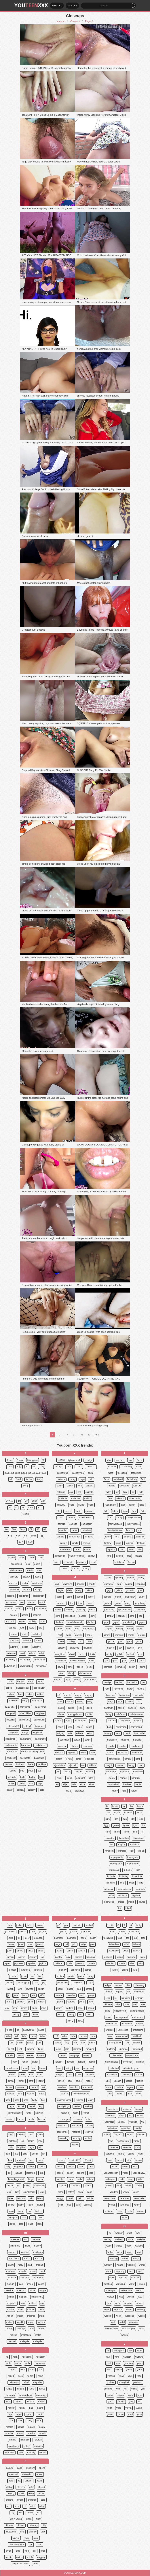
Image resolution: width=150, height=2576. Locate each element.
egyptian (62, 1746)
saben (60, 2173)
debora (57, 1679)
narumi (29, 2414)
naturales (24, 2439)
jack (10, 1925)
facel (138, 1466)
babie (29, 1694)
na (7, 2357)
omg (26, 2551)
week (118, 2316)
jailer (27, 1938)
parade (59, 1995)
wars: (140, 2271)
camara (71, 1517)
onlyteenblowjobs (20, 2563)
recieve (75, 2144)
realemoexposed (81, 2093)
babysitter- (10, 1739)
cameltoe (86, 1530)
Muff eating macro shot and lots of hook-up (44, 583)
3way (39, 1479)
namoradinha (25, 2395)
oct (19, 2480)
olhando (33, 2531)
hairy (142, 1708)
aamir (21, 1557)
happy (131, 1765)
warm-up (120, 2271)
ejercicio (73, 1765)
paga (83, 1938)
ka (18, 2030)
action (22, 1621)
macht (10, 2265)
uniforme (123, 2049)
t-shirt (110, 1925)
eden (70, 1727)
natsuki (42, 2433)
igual (135, 1825)
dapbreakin (88, 1628)
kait (11, 2042)
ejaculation (59, 1765)
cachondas (62, 1473)
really (75, 2113)
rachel (58, 2042)
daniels (91, 1622)
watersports (126, 2290)
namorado (41, 2395)
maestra (9, 2290)
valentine (125, 2128)
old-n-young (16, 2519)
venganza (124, 2205)
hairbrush (108, 1708)
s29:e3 (71, 2166)
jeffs (42, 1995)
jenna (9, 2001)
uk (116, 1998)
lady (11, 2147)
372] (41, 1466)
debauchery (85, 1673)
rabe (64, 2036)
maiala (10, 2309)
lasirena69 (39, 2185)
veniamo (109, 2211)
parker (59, 2008)
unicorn (136, 2042)
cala (80, 1485)
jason (24, 1976)
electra (67, 1771)
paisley (58, 1957)
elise (91, 1784)
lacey (40, 2134)
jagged (42, 1931)
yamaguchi (119, 2350)
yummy (121, 2401)
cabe (69, 1466)
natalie (31, 2427)
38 (81, 1434)
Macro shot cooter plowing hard (93, 583)
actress (12, 1628)
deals (90, 1667)
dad (57, 1584)
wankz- (135, 2258)
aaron (32, 1557)
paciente (77, 1925)
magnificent (37, 2297)
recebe (89, 2125)
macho (27, 2258)
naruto (40, 2414)
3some (29, 1479)
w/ (110, 2233)
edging (60, 1733)
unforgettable (115, 2042)
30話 (19, 1466)
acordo (25, 1615)
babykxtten (39, 1719)
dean (61, 1673)
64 (44, 1529)
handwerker (114, 1759)
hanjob (109, 1765)
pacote (73, 1931)
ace (22, 1602)
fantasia (127, 1536)
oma (18, 2551)
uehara (108, 1991)
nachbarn (40, 2357)
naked (26, 2382)
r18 (56, 2036)
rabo (73, 2036)
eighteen (72, 1752)
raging (92, 2042)
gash (120, 1641)
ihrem (116, 1832)
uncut (108, 2017)
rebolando (62, 2125)
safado (88, 2185)
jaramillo (38, 1970)
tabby (138, 1925)
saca (91, 2173)
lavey (20, 2211)
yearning (128, 2363)
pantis (71, 1976)
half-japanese (136, 1714)
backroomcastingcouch (32, 1751)
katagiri (10, 2093)
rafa (83, 2042)
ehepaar (59, 1752)
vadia (121, 2115)
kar (33, 2068)
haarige (107, 1682)
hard (141, 1765)
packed (89, 1925)
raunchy (90, 2074)
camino (86, 1543)
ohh (8, 2506)
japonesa (25, 1970)
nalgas (9, 2388)
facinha (111, 1485)
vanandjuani (123, 2141)
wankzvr (108, 2265)
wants (142, 2265)
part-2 (70, 2021)
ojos (20, 2512)
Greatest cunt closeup (33, 629)
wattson (110, 2297)
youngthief (124, 2382)
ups (107, 2081)
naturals (38, 2439)
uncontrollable (137, 2011)
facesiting (122, 1473)
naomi (40, 2408)
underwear (126, 2023)
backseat (11, 1758)
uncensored (120, 2011)
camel (74, 1530)
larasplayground (16, 2179)
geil (106, 1660)
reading (64, 2093)
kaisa (33, 2036)
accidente (11, 1602)
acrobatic (10, 1621)
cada (90, 1473)
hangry (127, 1759)
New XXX (57, 5)
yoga (139, 2376)
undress (110, 2030)
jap (42, 1957)
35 (34, 1466)
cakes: (70, 1485)
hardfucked (113, 1784)
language (18, 2166)
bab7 (10, 1681)
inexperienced (125, 1889)
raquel (92, 2062)
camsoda (81, 1562)
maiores (31, 2316)
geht (140, 1654)
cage (82, 1479)
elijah (65, 1784)
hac (143, 1682)
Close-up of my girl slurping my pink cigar (99, 863)
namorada (10, 2395)
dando (92, 1609)
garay (130, 1628)
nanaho (18, 2401)
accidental (24, 1596)
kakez (30, 2042)
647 (18, 1536)
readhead (87, 2087)
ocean (40, 2474)
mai (42, 2303)
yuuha (139, 2408)
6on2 (30, 1542)
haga (110, 1701)
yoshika (110, 2382)
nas (11, 2420)
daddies (80, 1584)
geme (141, 1660)
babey (11, 1694)
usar (130, 2093)
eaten (61, 1708)
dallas (59, 1597)
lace (31, 2134)
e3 (59, 1695)
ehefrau (74, 1746)
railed (58, 2049)
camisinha (65, 1549)
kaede (41, 2030)
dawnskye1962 (77, 1660)
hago (120, 1701)
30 (43, 1460)
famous (129, 1530)
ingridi (131, 1902)
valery (107, 2134)
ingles (121, 1902)
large (30, 2179)
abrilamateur (16, 1570)
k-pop (9, 2030)
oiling (42, 2506)
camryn (91, 1556)
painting (81, 1950)
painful (70, 1950)
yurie (118, 2408)
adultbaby (10, 1659)
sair (61, 2205)
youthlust (137, 2382)
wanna (120, 2265)
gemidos (120, 1667)
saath (81, 2166)
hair (139, 1701)
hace (107, 1689)
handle (111, 1746)
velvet (109, 2185)
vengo (137, 2205)
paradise (71, 1995)
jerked (24, 2008)
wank (139, 2252)
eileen (83, 1752)
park (91, 2001)
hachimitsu (124, 1695)
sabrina (80, 2173)
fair (117, 1492)
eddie (60, 1727)
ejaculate (89, 1759)
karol (31, 2081)
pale (70, 1963)
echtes (58, 1720)
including (123, 1876)
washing (123, 2277)
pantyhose (62, 1982)
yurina (129, 2408)
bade (30, 1764)
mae (21, 2284)
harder (112, 1778)
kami (40, 2049)
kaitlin (20, 2042)
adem (38, 1640)
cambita (73, 1524)
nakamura (13, 2382)
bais (41, 1777)
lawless (38, 2211)
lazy (33, 2217)
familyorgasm (115, 1524)
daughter (87, 1648)
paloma (79, 1963)
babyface (40, 1713)
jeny (7, 2008)
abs (39, 1570)
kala (39, 2042)
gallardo (130, 1590)
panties (60, 1976)
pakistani (59, 1963)
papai (60, 1989)
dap (77, 1628)
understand (137, 2017)
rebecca (78, 2119)
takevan (136, 1950)
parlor (80, 2008)
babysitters (25, 1739)
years (139, 2363)
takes (125, 1950)
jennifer (20, 2001)
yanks (139, 2350)
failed (108, 1492)
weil (113, 2322)
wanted (131, 2265)
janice (30, 1950)
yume (130, 2395)
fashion (119, 1556)
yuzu (139, 2414)
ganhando (140, 1609)
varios (131, 2154)
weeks (141, 2316)
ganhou (121, 1616)
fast (129, 1556)
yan (130, 2350)
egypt (87, 1740)
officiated (32, 2500)
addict (25, 1634)
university (127, 2062)
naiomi (30, 2376)
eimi (93, 1752)
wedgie (107, 2316)
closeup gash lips (86, 536)
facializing (132, 1479)
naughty (31, 2452)
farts (109, 1556)
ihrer (135, 1832)
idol (132, 1819)
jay (43, 1982)
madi (42, 2271)
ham (109, 1727)
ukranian (139, 1998)
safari (60, 2192)
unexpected (122, 2036)
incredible (137, 1876)
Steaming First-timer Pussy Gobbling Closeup (46, 676)
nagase (12, 2369)
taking (120, 1957)
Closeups (75, 21)
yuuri (130, 2414)
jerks (26, 2014)
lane (31, 2160)
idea (116, 1819)
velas (130, 2179)
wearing (128, 2303)
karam (42, 2068)
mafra (32, 2290)
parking (69, 2008)
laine (8, 2154)
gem (132, 1660)
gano (132, 1616)
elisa (82, 1784)
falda (141, 1505)
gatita (138, 1641)
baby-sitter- (25, 1707)
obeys (42, 2468)
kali (20, 2049)
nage (22, 2369)
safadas (62, 2185)
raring (68, 2068)
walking (139, 2246)
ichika (117, 1812)
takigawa (108, 1957)
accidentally (38, 1596)
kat (43, 2087)
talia (140, 1963)
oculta (39, 2480)
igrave (126, 1825)
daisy (78, 1590)
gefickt (120, 1654)
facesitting (136, 1473)
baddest (20, 1764)
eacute (67, 1695)
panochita (75, 1970)
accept (38, 1589)
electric (78, 1771)
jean (16, 1995)
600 (14, 1529)
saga (80, 2192)
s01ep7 (87, 2160)
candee (64, 1568)
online (19, 2557)
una (143, 2004)
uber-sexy (140, 1985)
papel (70, 1989)
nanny (22, 2408)
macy (20, 2265)
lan (43, 2154)
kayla (28, 2113)
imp (132, 1851)
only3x (30, 2557)
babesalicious (23, 1688)
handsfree (122, 1752)
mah (23, 2303)
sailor (80, 2198)
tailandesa (114, 1944)
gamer (142, 1597)
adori (22, 1653)
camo (77, 1549)
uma (127, 2004)
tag (135, 1938)
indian (131, 1883)
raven (61, 2081)
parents (71, 2001)
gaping (119, 1628)
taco (120, 1938)
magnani (23, 2297)
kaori (25, 2068)
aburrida (13, 1583)
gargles (141, 1635)
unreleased (112, 2074)
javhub (9, 1982)
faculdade (124, 1485)
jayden (10, 1989)
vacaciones (112, 2109)
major (30, 2322)
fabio (109, 1460)
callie (90, 1505)
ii (142, 1832)
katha (41, 2093)
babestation (39, 1688)
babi (20, 1694)
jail (19, 1938)
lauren (40, 2205)
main (41, 2309)
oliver (26, 2538)
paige (83, 1944)
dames (80, 1597)
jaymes (29, 1989)
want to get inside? (32, 1425)
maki (31, 2328)
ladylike (21, 2147)
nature (27, 2446)
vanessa (127, 2147)
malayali (12, 2341)
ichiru (139, 1812)
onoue (36, 2563)
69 (25, 1536)
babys (25, 1732)
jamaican (38, 1938)
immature (134, 1844)
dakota (89, 1590)
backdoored (40, 1745)
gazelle (130, 1648)
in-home (128, 1870)
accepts (10, 1596)
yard (117, 2357)
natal (39, 2420)
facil (143, 1479)
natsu (19, 2433)
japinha (42, 1963)
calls (58, 1511)
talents (122, 1963)
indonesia (108, 1889)
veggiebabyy (139, 2173)
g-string (119, 1577)
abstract (26, 1577)
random (58, 2062)
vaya (109, 2160)
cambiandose (85, 1517)
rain (67, 2049)
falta (143, 1511)
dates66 (62, 1648)
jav (32, 1976)
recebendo (62, 2132)
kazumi (21, 2119)
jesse (35, 2014)
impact (141, 1851)
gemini (132, 1667)
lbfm (41, 2217)
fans (117, 1536)
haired (121, 1708)
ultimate (108, 2004)
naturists (38, 2446)
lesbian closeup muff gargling (92, 1425)
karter (40, 2081)
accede (26, 1589)
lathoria (20, 2198)
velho (140, 2179)
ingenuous (109, 1902)
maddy (22, 2271)
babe (30, 1681)
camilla (75, 1543)
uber (128, 1985)
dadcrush (67, 1584)
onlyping (41, 2557)
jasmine (13, 1976)
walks (110, 2252)
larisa (40, 2179)
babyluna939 (13, 1726)
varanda (110, 2154)
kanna (25, 2062)
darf (60, 1635)
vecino (115, 2166)
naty (21, 2452)
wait (138, 2233)
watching (120, 2284)
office (31, 2493)
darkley (78, 1635)
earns (69, 1701)
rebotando (76, 2125)
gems (142, 1667)
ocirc (11, 2480)
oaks (19, 2468)
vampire (141, 2134)
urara (108, 2087)
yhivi (121, 2376)
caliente (63, 1498)
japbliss (31, 1963)
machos (38, 2258)
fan (139, 1530)
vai (142, 2122)
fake (110, 1498)
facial (106, 1479)
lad (22, 2141)
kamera (30, 2049)
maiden (31, 2309)
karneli (21, 2081)
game (118, 1597)
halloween (125, 1720)
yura (131, 2401)
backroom (12, 1751)
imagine (121, 1844)
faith (141, 1492)
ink (119, 1908)
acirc (29, 1608)
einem (59, 1759)
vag (130, 2115)
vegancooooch (111, 2173)
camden (63, 1530)
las (18, 2185)
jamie (21, 1944)
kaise (42, 2036)
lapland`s (30, 2173)
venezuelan (139, 2198)
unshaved (126, 2074)
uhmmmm (139, 1991)
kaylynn (39, 2113)
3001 (9, 1466)
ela (82, 1765)
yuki (143, 2388)
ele (58, 1771)
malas (38, 2335)
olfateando (11, 2531)
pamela (91, 1963)
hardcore (124, 1771)
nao (31, 2408)
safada (90, 2179)
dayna (61, 1667)
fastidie (138, 1556)
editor (90, 1733)
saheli (70, 2198)
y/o (108, 2350)
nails (20, 2376)
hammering (136, 1727)
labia (10, 2134)
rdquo (89, 2081)
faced (139, 1460)
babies (40, 1694)
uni (127, 2042)
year (118, 2363)
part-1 (89, 2014)
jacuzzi (23, 1931)
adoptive (36, 1647)
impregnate (132, 1857)
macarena (15, 2246)
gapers (142, 1622)
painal (59, 1950)
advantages (39, 1659)
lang (8, 2166)
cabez (79, 1466)
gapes (109, 1628)
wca (140, 2297)
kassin (9, 2087)
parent (60, 2001)
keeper (41, 2119)
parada (89, 1989)
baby (24, 1700)
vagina (140, 2115)
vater (140, 2154)
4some (25, 1514)
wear (117, 2303)
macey (37, 2246)
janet (9, 1950)
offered (41, 2487)
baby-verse (40, 1707)
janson (10, 1957)
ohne (17, 2506)
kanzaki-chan (11, 2068)
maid (20, 2309)
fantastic (140, 1536)
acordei (13, 1615)
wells (141, 2328)
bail (39, 1770)
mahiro (32, 2303)
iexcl (141, 1819)
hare (124, 1791)
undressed (123, 2030)
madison (12, 2277)
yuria (109, 2408)
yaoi (108, 2357)
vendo (126, 2192)
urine (140, 2087)
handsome (137, 1752)
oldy (44, 2525)
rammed (77, 2049)
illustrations (138, 1838)
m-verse (15, 2239)
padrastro (72, 1938)
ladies (31, 2141)
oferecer (21, 2487)
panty (90, 1976)
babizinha (13, 1700)
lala (16, 2154)
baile (22, 1777)
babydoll (11, 1713)
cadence (61, 1479)
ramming (90, 2049)
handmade (136, 1746)
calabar (89, 1485)
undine (139, 2023)
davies (82, 1654)
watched (135, 2277)
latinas (11, 2205)
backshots (25, 1758)
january (33, 1957)
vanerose (113, 2147)
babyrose (39, 1726)
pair (91, 1950)
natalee (9, 2427)
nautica (43, 2452)
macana (36, 2239)
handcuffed (139, 1733)
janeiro (39, 1944)
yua (118, 2388)
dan (71, 1603)
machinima (14, 2258)
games (107, 1603)
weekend (129, 2316)
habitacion (132, 1682)
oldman (20, 2525)
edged (89, 1727)
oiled (32, 2506)
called (81, 1505)
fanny (108, 1536)
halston (137, 1720)
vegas (125, 2173)
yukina (110, 2395)
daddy (92, 1584)
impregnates (133, 1863)
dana (80, 1603)
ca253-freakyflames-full (69, 1460)
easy (90, 1701)
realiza (77, 2106)
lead (21, 2224)
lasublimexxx (29, 2192)
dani (92, 1616)
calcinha (61, 1492)
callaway (61, 1505)
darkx (89, 1635)
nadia (18, 2363)
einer (78, 1759)
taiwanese (114, 1950)
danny (59, 1628)
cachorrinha (78, 1473)
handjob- (137, 1740)
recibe (88, 2138)
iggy (106, 1825)
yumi (140, 2395)
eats (80, 1708)
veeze (125, 2166)
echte (89, 1714)
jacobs (40, 1925)
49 (10, 1507)
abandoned (16, 1564)
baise (11, 1783)
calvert (68, 1511)
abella (37, 1564)
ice (108, 1812)
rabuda (83, 2036)
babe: (40, 1681)
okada (30, 2512)
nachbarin (27, 2357)
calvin (78, 1511)
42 (26, 1501)
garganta (119, 1635)
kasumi (34, 2087)
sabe (90, 2166)
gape (106, 1622)
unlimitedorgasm (131, 2068)
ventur (129, 2211)
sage (89, 2192)
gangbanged (124, 1609)
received (76, 2132)
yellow (118, 2369)
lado (40, 2141)
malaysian (38, 2341)
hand (127, 1733)
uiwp (108, 1998)
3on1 (18, 1479)
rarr (77, 2068)
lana (10, 2160)
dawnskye (61, 1660)
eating (71, 1708)
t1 (118, 1925)
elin (74, 1784)
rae (75, 2042)
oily (12, 2512)
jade (33, 1931)
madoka (25, 2277)
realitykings (63, 2106)
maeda (41, 2284)
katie (8, 2100)
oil (25, 2506)
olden (28, 2519)
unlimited (114, 2068)
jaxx (36, 1982)
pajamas (91, 1957)
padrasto (58, 1938)
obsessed (13, 2474)
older (38, 2519)
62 (31, 1529)
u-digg (108, 1985)
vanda (137, 2141)
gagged (128, 1584)
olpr (31, 2544)
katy (43, 2100)
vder (129, 2160)
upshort (117, 2081)
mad (30, 2265)
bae (22, 1770)
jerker (34, 2008)
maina (10, 2316)
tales (132, 1963)
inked (128, 1908)
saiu (69, 2205)
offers (21, 2493)
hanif (138, 1759)
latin (31, 2198)
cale (71, 1492)
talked (115, 1970)
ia (107, 1806)
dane (57, 1616)
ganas (118, 1603)
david (72, 1654)
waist (129, 2233)
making (41, 2328)
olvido (8, 2551)
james (11, 1944)
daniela (59, 1622)
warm (108, 2271)
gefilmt (130, 1654)
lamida (34, 2154)
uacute (118, 1985)
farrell (131, 1549)
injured (142, 1902)
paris (81, 2001)
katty (34, 2100)
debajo (71, 1673)
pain (92, 1944)
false (134, 1511)
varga (121, 2154)
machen (12, 2252)
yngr (130, 2376)
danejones (70, 1616)
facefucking (126, 1466)
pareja (91, 1995)
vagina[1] (109, 2122)
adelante (27, 1640)
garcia (140, 1628)
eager (78, 1695)
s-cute (62, 2160)
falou (125, 1511)
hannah (120, 1765)
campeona (60, 1556)
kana (20, 2055)
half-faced (120, 1714)
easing (80, 1701)
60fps (22, 1529)
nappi (18, 2414)
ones (43, 2551)
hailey (129, 1701)
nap (10, 2414)
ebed (89, 1708)
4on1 (30, 1507)
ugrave (119, 1991)
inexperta (140, 1889)
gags (109, 1590)
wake (108, 2246)
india (122, 1883)
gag (119, 1584)
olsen (39, 2544)
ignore (116, 1825)
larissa (10, 2185)
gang (127, 1603)
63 (38, 1529)
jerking (16, 2014)
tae (127, 1938)
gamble (107, 1597)
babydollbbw (25, 1713)
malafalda (26, 2335)
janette (20, 1950)
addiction (14, 1640)
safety (71, 2192)
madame (10, 2271)
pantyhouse (77, 1982)
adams (14, 1634)
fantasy (107, 1543)
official (20, 2500)
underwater (111, 2023)
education (64, 1740)
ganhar (110, 1616)
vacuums (110, 2115)
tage (143, 1938)
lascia (27, 2185)
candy (86, 1568)
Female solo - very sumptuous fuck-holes (43, 1332)
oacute (9, 2468)
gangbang (109, 1609)
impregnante (117, 1857)
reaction (74, 2087)
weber (129, 2309)
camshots (68, 1562)
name (31, 2388)
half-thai (112, 1720)
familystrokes (133, 1524)
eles (91, 1778)
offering (10, 2493)
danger (82, 1616)
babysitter (37, 1732)
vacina (138, 2109)
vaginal (121, 2122)
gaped (116, 1622)
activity (32, 1621)
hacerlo (140, 1689)
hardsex (127, 1784)
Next (96, 1434)
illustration (124, 1838)
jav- (40, 1976)
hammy (107, 1733)
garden (107, 1635)
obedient (30, 2468)
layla (24, 2217)
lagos (31, 2147)
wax (121, 2297)
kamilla (10, 2055)
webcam (118, 2309)
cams (56, 1562)
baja (31, 1783)
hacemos (118, 1689)
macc (27, 2246)
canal (93, 1562)
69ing (34, 1536)
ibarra (140, 1806)
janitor (41, 1950)
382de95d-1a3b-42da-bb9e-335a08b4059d (26, 1473)
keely (31, 2119)
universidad (116, 2055)
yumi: (110, 2401)
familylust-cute (134, 1517)
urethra (119, 2087)
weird (122, 2322)
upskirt (139, 2081)
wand (120, 2252)
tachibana (134, 1931)
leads (30, 2224)
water (131, 2284)
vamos (130, 2134)
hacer (130, 1689)
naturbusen (13, 2446)
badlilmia (42, 1764)
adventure (10, 1666)
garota (111, 1641)
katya (11, 2106)
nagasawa (40, 2363)
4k (23, 1507)
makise (13, 2335)
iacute (115, 1806)
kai (16, 2036)
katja (17, 2100)
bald (42, 1790)
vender (139, 2185)
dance (90, 1603)
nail (40, 2369)
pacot (63, 1931)
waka (130, 2239)
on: (34, 2551)
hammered (121, 1727)
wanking (113, 2258)
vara (137, 2147)
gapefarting (128, 1622)
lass (9, 2192)
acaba (25, 1583)
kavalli (21, 2106)
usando (119, 2093)
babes (9, 1688)
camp (87, 1549)
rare (59, 2068)
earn (60, 1701)
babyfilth (10, 1719)
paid (74, 1944)
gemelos (108, 1667)
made (33, 2271)
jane (30, 1944)
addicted (36, 1634)
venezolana (109, 2198)
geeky (109, 1654)
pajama (78, 1957)
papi (79, 1989)
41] (19, 1501)
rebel (88, 2119)
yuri (139, 2401)
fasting (131, 1562)
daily (69, 1590)
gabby (141, 1577)
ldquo (12, 2224)
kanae (30, 2055)
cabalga (88, 1460)
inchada (111, 1876)
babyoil (27, 1726)
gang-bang (139, 1603)
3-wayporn (32, 1460)
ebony (61, 1714)
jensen (41, 2001)
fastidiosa (119, 1562)
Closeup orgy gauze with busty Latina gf (43, 1144)
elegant (89, 1771)
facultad (137, 1485)
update (139, 2074)
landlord (21, 2160)
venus (124, 2217)
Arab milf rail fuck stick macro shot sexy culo (45, 395)
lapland (18, 2173)
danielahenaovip (75, 1622)
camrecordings (76, 1556)
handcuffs (112, 1740)
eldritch (92, 1765)
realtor (86, 2113)
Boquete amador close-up (35, 536)
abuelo (38, 1577)
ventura (140, 2211)
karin (39, 2074)
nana (8, 2401)
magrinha (11, 2303)
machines (38, 2252)
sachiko (60, 2179)
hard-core (111, 1771)
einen (69, 1759)
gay (120, 1648)
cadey (72, 1479)
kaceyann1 (28, 2030)
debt (67, 1679)
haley (108, 1714)
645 (10, 1536)
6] (42, 1536)
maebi (30, 2284)
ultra (118, 2004)
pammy (62, 1970)
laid (40, 2147)
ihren (126, 1832)
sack (70, 2179)
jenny (30, 2001)
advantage (25, 1659)
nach (15, 2357)
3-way (20, 1460)
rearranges (64, 2119)
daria (68, 1635)
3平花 (25, 1485)
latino (21, 2205)
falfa (106, 1511)
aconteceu (41, 1608)
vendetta (114, 2192)
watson (139, 2290)
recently (76, 2138)
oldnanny (33, 2525)
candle (75, 1568)
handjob (125, 1740)
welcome (133, 2322)
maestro (21, 2290)
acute (31, 1628)
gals (140, 1590)
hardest (123, 1778)
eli (57, 1784)
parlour (91, 2008)
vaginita (133, 2122)
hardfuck (136, 1778)
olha (22, 2531)
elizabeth (79, 1791)
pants (81, 1976)
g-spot (108, 1577)
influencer (123, 1895)
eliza (68, 1791)
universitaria (132, 2055)
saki (77, 2205)
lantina (42, 2166)
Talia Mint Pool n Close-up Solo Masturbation (45, 114)
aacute (11, 1557)
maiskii (20, 2322)
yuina (134, 2388)
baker (10, 1790)
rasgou (59, 2074)
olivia (35, 2538)
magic (11, 2297)
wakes (119, 2246)
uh (128, 1991)
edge (79, 1727)
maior (20, 2316)
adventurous (26, 1666)
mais (41, 2316)
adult (41, 1653)
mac (26, 2239)
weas (106, 2309)
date (89, 1641)
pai (66, 1944)
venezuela (124, 2198)
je (8, 1995)
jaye (20, 1989)
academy (14, 1589)
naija (32, 2369)
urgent (130, 2087)
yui (125, 2388)
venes (136, 2192)
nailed (11, 2376)
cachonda (91, 1466)
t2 (125, 1925)
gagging (141, 1584)
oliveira (16, 2538)
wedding (141, 2309)
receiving (63, 2138)
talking (125, 1970)
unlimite (140, 2062)
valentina (112, 2128)
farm (122, 1549)
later (42, 2192)
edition (79, 1733)
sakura (87, 2205)
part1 (80, 2021)
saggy (60, 2198)
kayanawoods (15, 2113)
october (28, 2480)
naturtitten (9, 2452)
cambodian (86, 1524)
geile (115, 1660)
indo (141, 1883)
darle (61, 1641)
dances (69, 1609)
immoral (122, 1851)
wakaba (141, 2239)
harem (134, 1791)
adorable (11, 1653)
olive (43, 2531)
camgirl (63, 1543)
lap (9, 2173)
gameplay (130, 1597)
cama (60, 1517)
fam (110, 1517)
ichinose (128, 1812)
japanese (18, 1963)
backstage (39, 1758)
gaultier (110, 1648)
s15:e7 (60, 2166)
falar (123, 1505)
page (58, 1944)
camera (60, 1536)
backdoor (25, 1745)
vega (135, 2166)
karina (10, 2081)
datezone (74, 1648)
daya (91, 1660)
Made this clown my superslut (37, 1051)
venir (119, 2211)
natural (12, 2439)
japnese (12, 1970)
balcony (31, 1790)
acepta (8, 1608)
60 (6, 1529)
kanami (40, 2055)
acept (42, 1602)
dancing (81, 1609)
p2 (58, 1925)
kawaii (32, 2106)
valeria (137, 2128)
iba (131, 1806)
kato (26, 2100)
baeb (31, 1770)
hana (118, 1733)
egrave (77, 1740)
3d (11, 1479)
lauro (11, 2211)
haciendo (138, 1695)
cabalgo (58, 1466)
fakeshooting (135, 1498)
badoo (13, 1770)
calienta (89, 1492)
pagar (93, 1938)
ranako (86, 2055)
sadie (80, 2179)
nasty (29, 2420)
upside (129, 2081)
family (119, 1517)
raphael (70, 2062)
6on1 (20, 1542)
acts (22, 1628)
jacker (19, 1925)
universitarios (111, 2062)
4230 (34, 1501)
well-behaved (111, 2328)
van (111, 2141)
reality (91, 2100)
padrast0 (85, 1931)
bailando (12, 1777)
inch (138, 1870)
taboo (122, 1931)
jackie (29, 1925)
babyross (13, 1732)
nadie (28, 2363)
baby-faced (37, 1700)
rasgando (88, 2068)
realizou (65, 2113)
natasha (9, 2433)
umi (135, 2004)
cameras (89, 1536)
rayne (79, 2081)
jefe (33, 1995)
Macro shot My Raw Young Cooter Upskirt (99, 161)
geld (123, 1660)
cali (79, 1492)
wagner (118, 2233)
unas (107, 2011)
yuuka (110, 2414)
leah (39, 2224)
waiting (107, 2239)
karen (22, 2074)
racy (67, 2042)
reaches (62, 2087)
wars (131, 2271)
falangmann (110, 1505)
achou (19, 1608)
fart (139, 1549)
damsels (61, 1603)
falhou (115, 1511)
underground (121, 2017)
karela (12, 2074)
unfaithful (136, 2036)
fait (133, 1492)
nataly (42, 2427)
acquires (37, 1615)
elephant (80, 1778)
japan (7, 1963)
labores (21, 2134)
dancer (58, 1609)
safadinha (75, 2185)
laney (40, 2160)
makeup (21, 2328)
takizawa (131, 1957)
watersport (111, 2290)
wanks (125, 2258)
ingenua (136, 1895)
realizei (88, 2106)
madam (39, 2265)
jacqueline (10, 1931)
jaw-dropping (23, 1982)
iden (125, 1819)
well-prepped (128, 2328)
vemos (128, 2185)
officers (9, 2500)
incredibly (110, 1883)
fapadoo (111, 1549)
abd (28, 1564)
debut (77, 1679)
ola (38, 2512)
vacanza (127, 2109)
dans (68, 1628)
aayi (41, 1557)
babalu (20, 1681)
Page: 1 (89, 21)
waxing (130, 2297)
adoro (32, 1653)
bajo (40, 1783)
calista (87, 1498)
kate (20, 2093)
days (70, 1667)
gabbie (130, 1577)
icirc (108, 1819)
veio (122, 2179)
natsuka (31, 2433)
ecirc (68, 1720)
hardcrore (138, 1771)
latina (40, 2198)
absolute (14, 1577)
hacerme (110, 1695)
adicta (25, 1647)
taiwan (136, 1944)
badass (8, 1764)
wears (139, 2303)
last (17, 2192)
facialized (118, 1479)
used (138, 2093)
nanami (41, 2401)
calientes (75, 1498)
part (80, 2014)
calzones (90, 1511)
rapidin (81, 2062)
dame (69, 1597)
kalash (11, 2049)
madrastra (38, 2277)
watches (108, 2284)
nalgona (20, 2388)
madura (10, 2284)
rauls (79, 2074)
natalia (21, 2427)
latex (10, 2198)
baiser (22, 1783)
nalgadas (37, 2382)
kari (31, 2074)
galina (119, 1590)
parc (82, 1995)
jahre (10, 1938)
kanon (35, 2062)
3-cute (10, 1460)
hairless (132, 1708)
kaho (8, 2036)
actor (42, 1621)
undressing (137, 2030)
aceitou (31, 1602)
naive (40, 2376)
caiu (91, 1479)
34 (27, 1466)
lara (41, 2173)
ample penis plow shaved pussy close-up (43, 863)
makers (41, 2322)
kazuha (9, 2119)
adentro (14, 1647)
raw (70, 2081)
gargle (131, 1635)
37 (74, 1434)
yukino (120, 2395)
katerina (31, 2093)
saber (70, 2173)
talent (142, 1957)
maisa (9, 2322)
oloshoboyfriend (16, 2544)
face (130, 1460)
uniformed (137, 2049)
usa (109, 2093)
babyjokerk (24, 1719)
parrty (71, 2014)
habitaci (119, 1682)
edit (70, 1733)
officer (41, 2493)
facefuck (112, 1466)
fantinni (129, 1543)
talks (135, 1970)
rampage (74, 2055)
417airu (9, 1501)
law (29, 2211)
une (110, 2036)
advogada (41, 1666)
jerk (15, 2008)
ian (124, 1806)
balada (20, 1790)
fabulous (120, 1460)
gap (140, 1616)
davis (92, 1654)
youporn (61, 21)
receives (89, 2132)
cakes (59, 1485)
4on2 (40, 1507)
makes (9, 2328)
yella (109, 2369)
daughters (60, 1654)
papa (90, 1982)
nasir (20, 2420)
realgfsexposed (63, 2100)
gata (129, 1641)
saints (90, 2198)
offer (31, 2487)
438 (43, 1501)
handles (122, 1746)
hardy (114, 1791)
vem (119, 2185)
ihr (143, 1825)
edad (92, 1720)
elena (69, 1778)
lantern (31, 2166)
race (93, 2036)
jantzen (21, 1957)
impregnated (116, 1863)
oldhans (9, 2525)
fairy (125, 1492)
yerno (139, 2369)
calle (71, 1505)
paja (68, 1957)
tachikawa (108, 1938)
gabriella (108, 1584)
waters (142, 2284)
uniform (111, 2049)
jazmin (41, 1989)
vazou (119, 2160)
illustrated (109, 1838)
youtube (108, 2388)
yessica (111, 2376)
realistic (79, 2100)
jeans (24, 1995)
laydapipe (12, 2217)
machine (25, 2252)
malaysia (24, 2341)
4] (16, 1507)
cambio (61, 1524)
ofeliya (9, 2487)
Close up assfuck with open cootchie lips (98, 1332)
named (42, 2388)
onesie (8, 2557)
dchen (80, 1667)
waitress (119, 2239)
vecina (138, 2160)
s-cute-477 (74, 2160)
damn (90, 1597)
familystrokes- (115, 1530)
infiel (111, 1895)
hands (110, 1752)
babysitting (40, 1739)
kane (15, 2062)
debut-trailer (90, 1679)
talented (110, 1963)
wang (129, 2252)
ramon (63, 2055)
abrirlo (30, 1570)
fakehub (120, 1498)
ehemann (87, 1746)
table (112, 1931)
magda (42, 2290)
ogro (43, 2500)
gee (140, 1648)
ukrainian (125, 1998)
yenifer (129, 2369)
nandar (11, 2408)
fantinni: (141, 1543)
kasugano (21, 2087)
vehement (111, 2179)
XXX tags (72, 5)
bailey (32, 1777)
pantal (88, 1970)
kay (41, 2106)
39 (89, 1434)
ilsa (111, 1844)
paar (66, 1925)
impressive (114, 1870)
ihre (108, 1832)
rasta (69, 2074)
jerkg (43, 2008)
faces (110, 1473)
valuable (118, 2134)
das (81, 1641)
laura (30, 2205)
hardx (138, 1784)
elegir (59, 1778)
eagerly (88, 1695)
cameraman (74, 1536)
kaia (24, 2036)
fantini (118, 1543)
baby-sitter (10, 1707)
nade (8, 2363)
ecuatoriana (80, 1720)
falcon (132, 1505)
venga (112, 2205)
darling (71, 1641)
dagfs (60, 1590)
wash (112, 2277)
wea (109, 2303)
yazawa (139, 2357)
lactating (12, 2141)
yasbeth (127, 2357)
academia (37, 1583)
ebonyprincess (75, 1714)
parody (61, 2014)
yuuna (120, 2414)
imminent (109, 1851)
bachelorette (11, 1745)
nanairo (30, 2401)
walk (128, 2246)
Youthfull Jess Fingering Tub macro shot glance (47, 208)
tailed (126, 1944)
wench (124, 2335)
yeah (109, 2363)
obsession (27, 2474)
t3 (131, 1925)
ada (40, 1628)
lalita (25, 2154)
